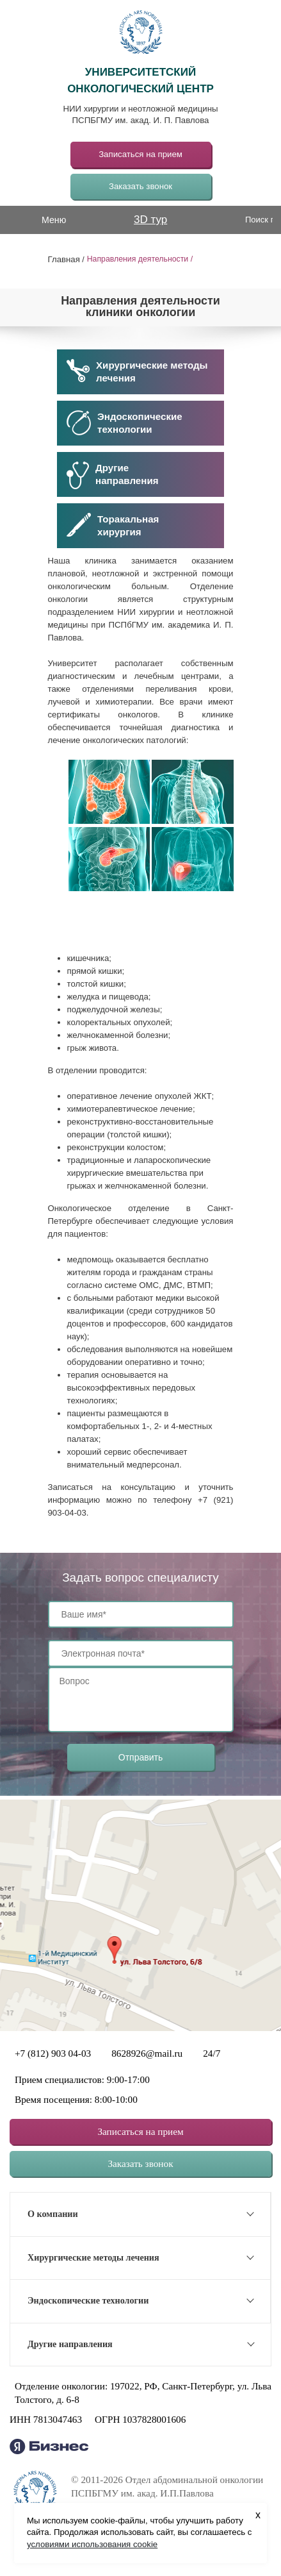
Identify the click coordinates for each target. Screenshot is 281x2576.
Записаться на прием (140, 154)
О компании (53, 2214)
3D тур (150, 219)
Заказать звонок (140, 186)
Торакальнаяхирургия (113, 525)
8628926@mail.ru (146, 2053)
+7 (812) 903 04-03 (53, 2053)
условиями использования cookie (92, 2544)
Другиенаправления (113, 475)
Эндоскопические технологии (124, 422)
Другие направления (70, 2344)
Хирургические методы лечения (137, 371)
